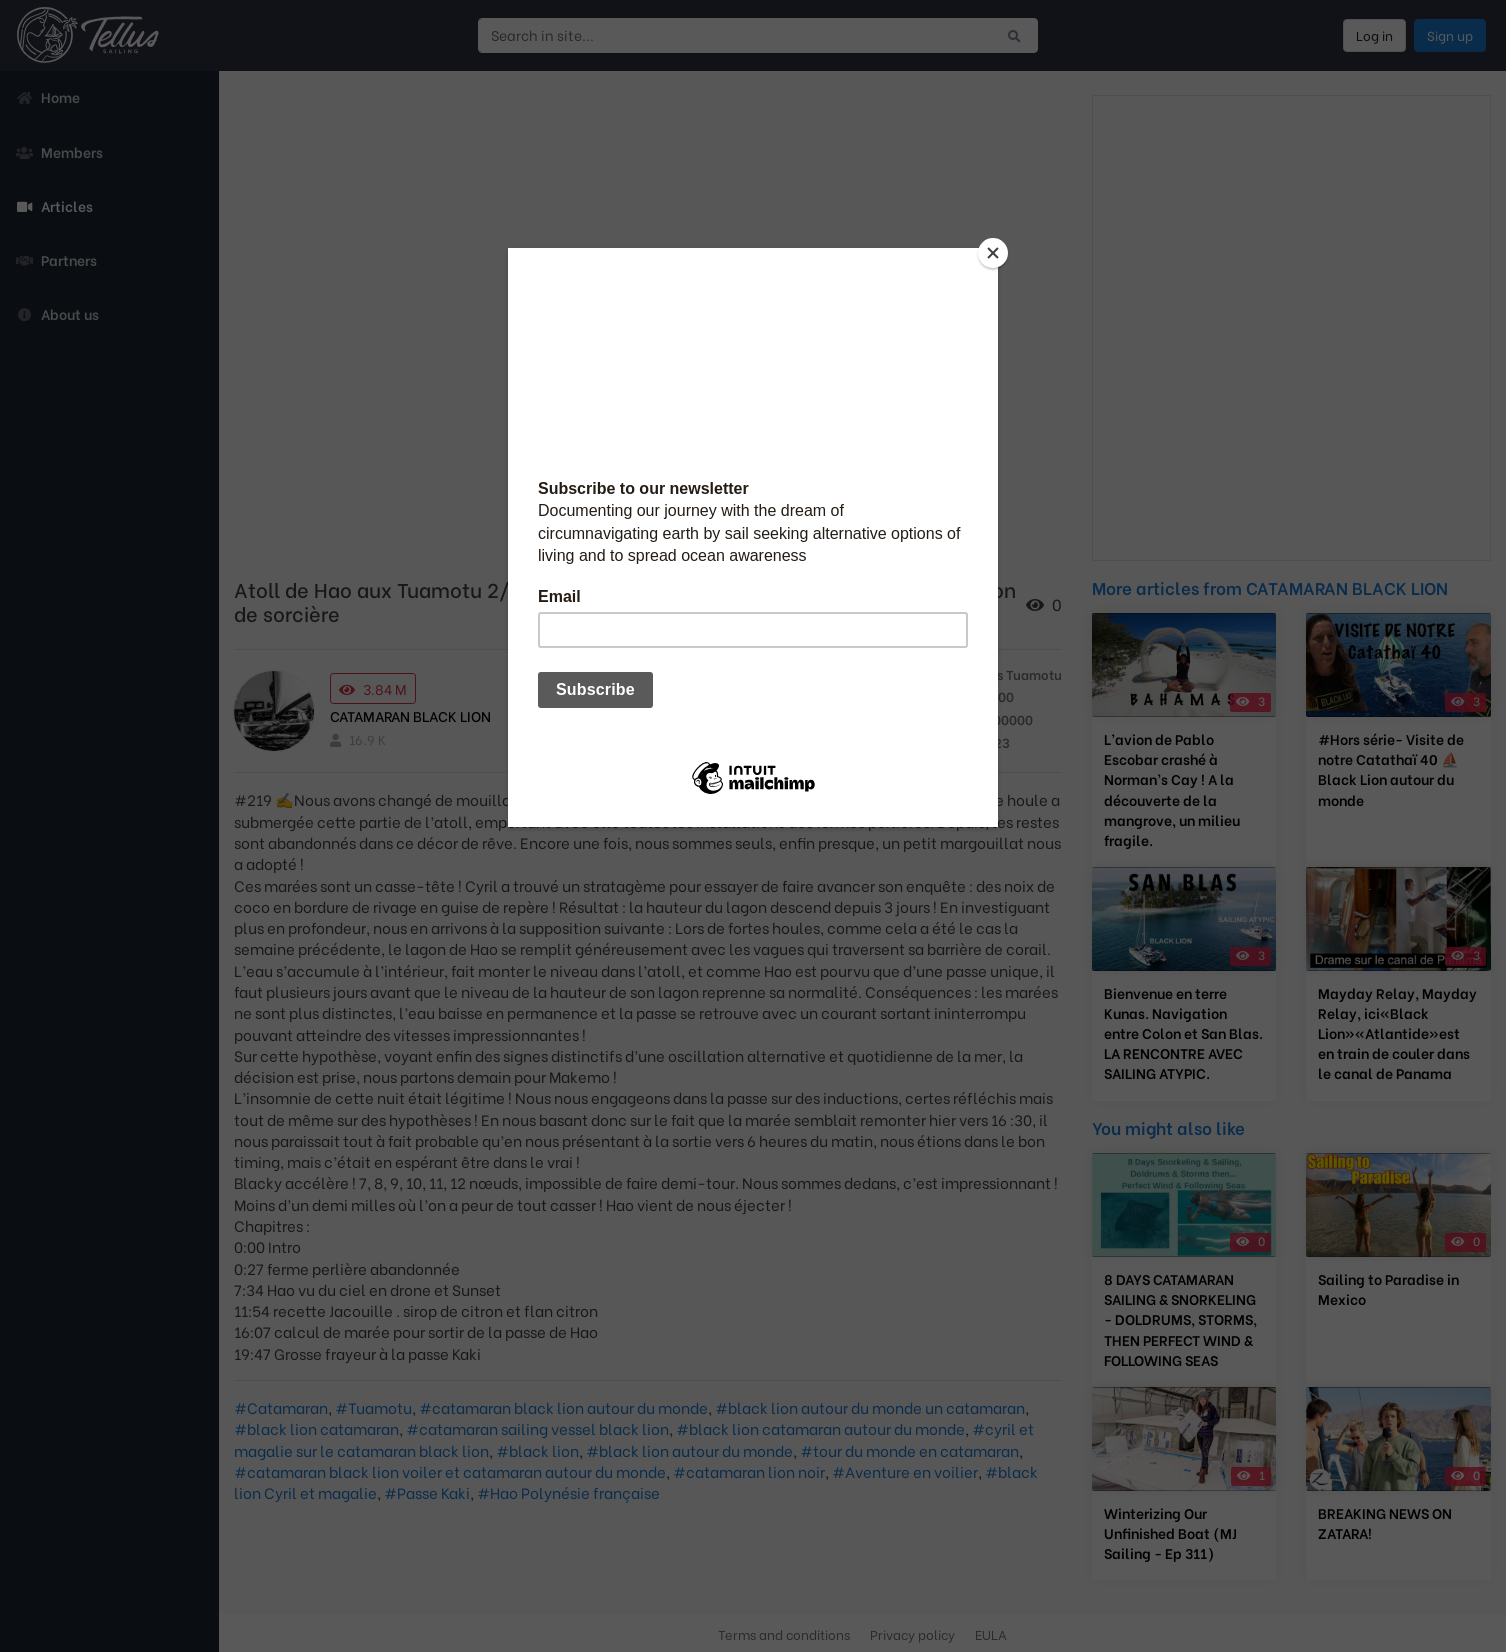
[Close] (993, 253)
